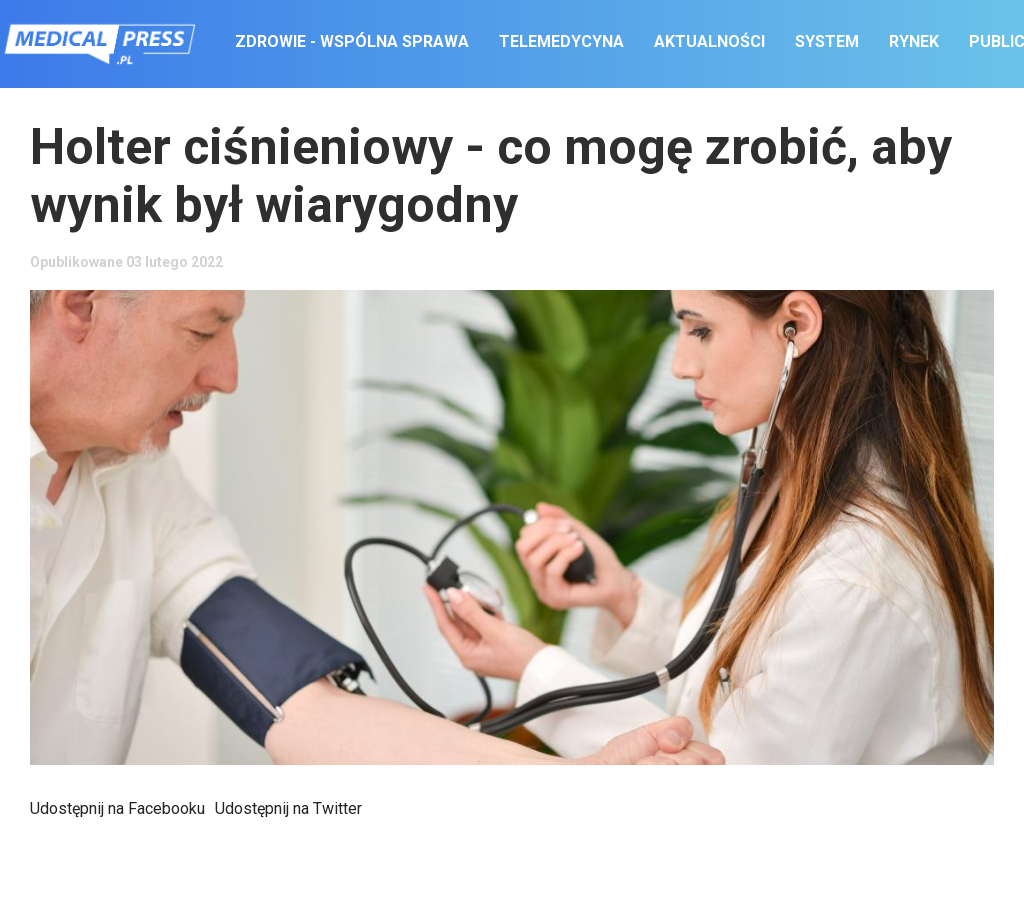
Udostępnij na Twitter (288, 808)
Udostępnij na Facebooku (117, 808)
